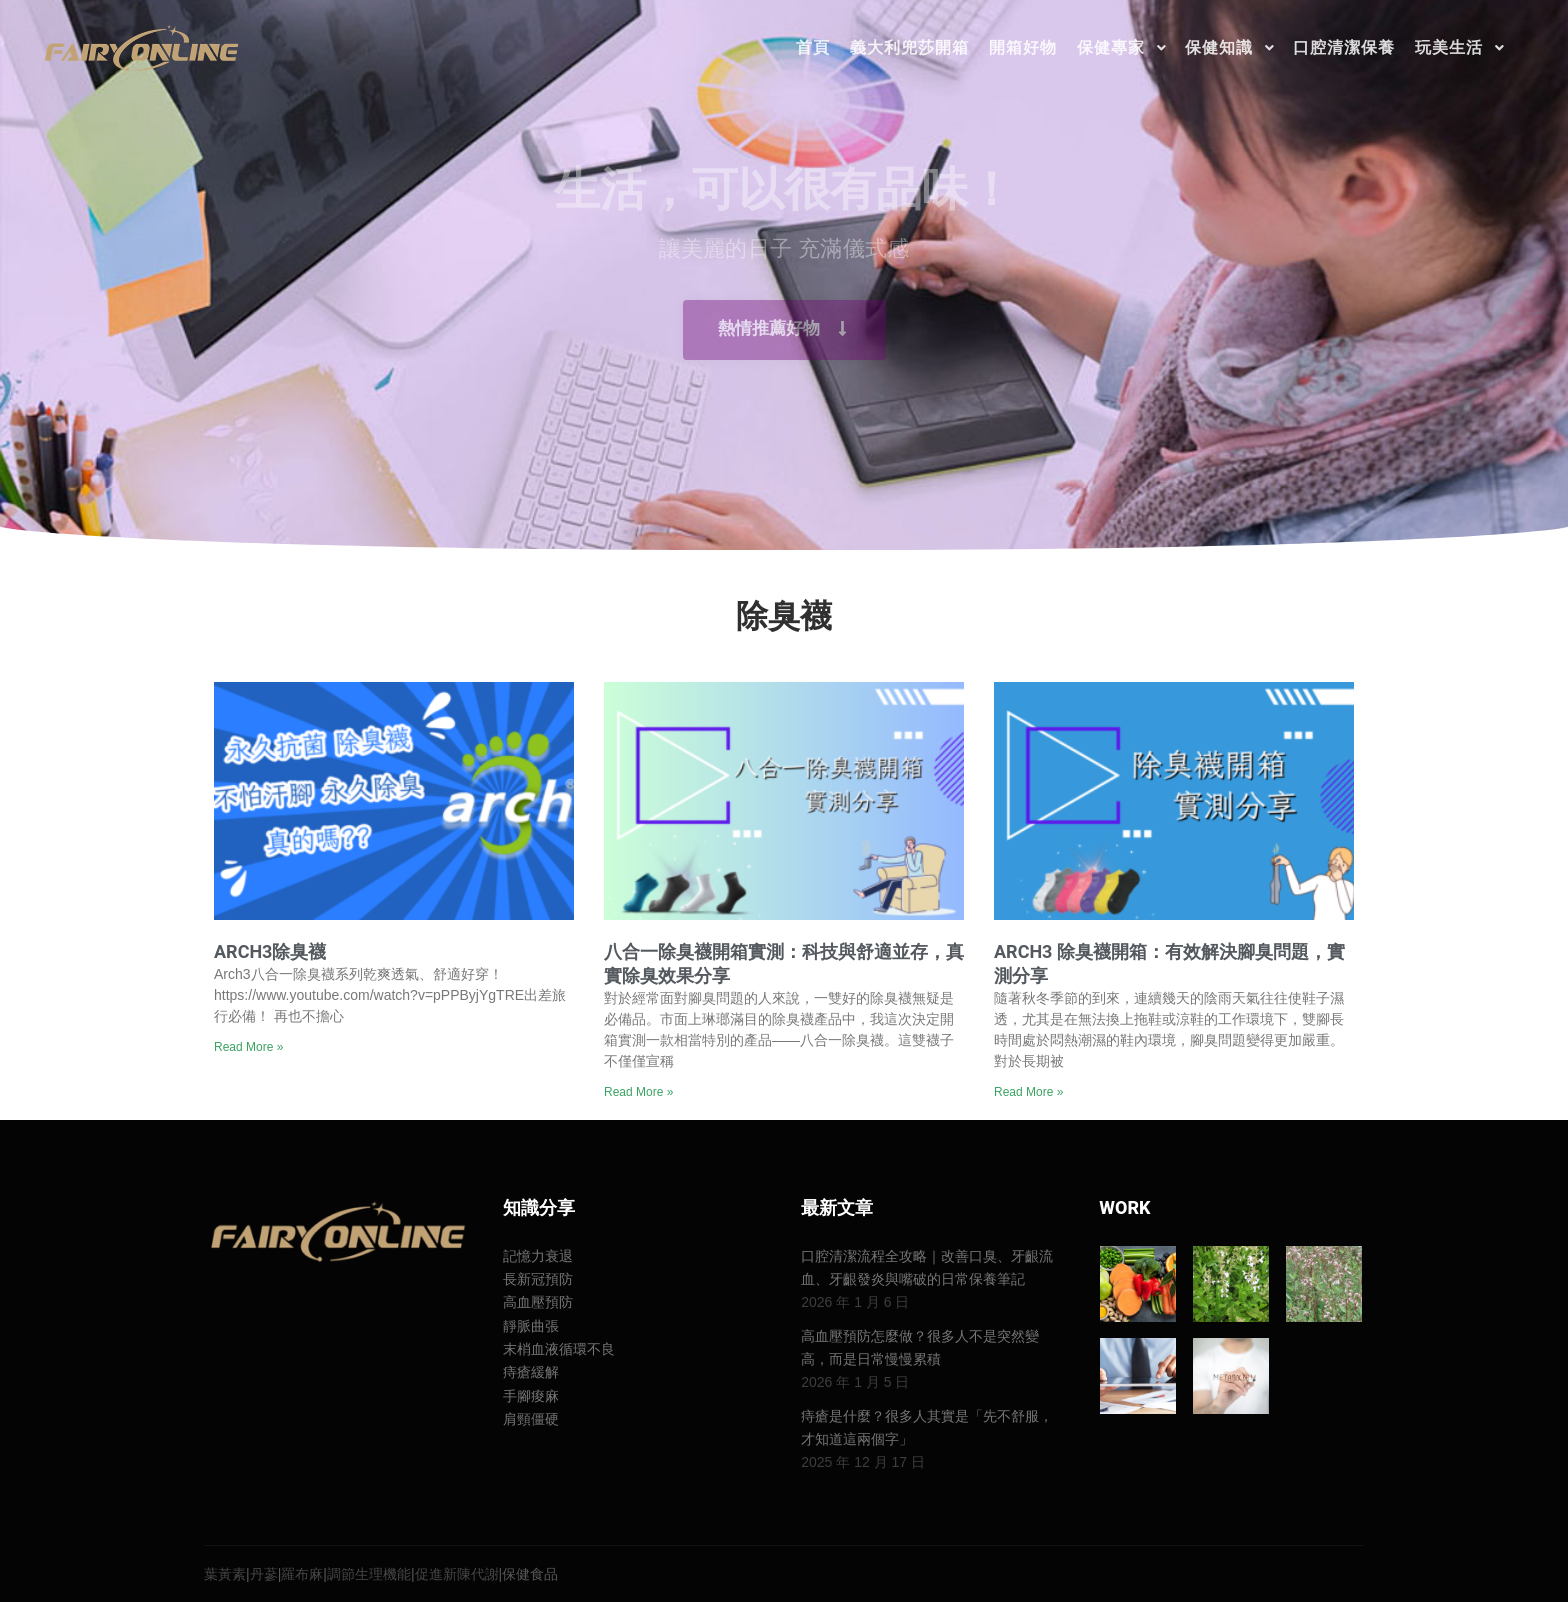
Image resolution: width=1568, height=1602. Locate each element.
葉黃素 (225, 1574)
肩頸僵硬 (531, 1419)
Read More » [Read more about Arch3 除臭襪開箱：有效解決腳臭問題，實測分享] (1028, 1092)
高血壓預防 (538, 1302)
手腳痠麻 (531, 1396)
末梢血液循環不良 (559, 1349)
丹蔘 (264, 1574)
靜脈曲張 (531, 1326)
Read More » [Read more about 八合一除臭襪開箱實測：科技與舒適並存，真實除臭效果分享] (638, 1092)
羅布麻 (302, 1574)
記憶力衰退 (538, 1256)
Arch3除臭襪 (270, 951)
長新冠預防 (538, 1279)
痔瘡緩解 (531, 1372)
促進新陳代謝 (457, 1574)
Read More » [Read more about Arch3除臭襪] (248, 1047)
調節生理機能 (369, 1574)
